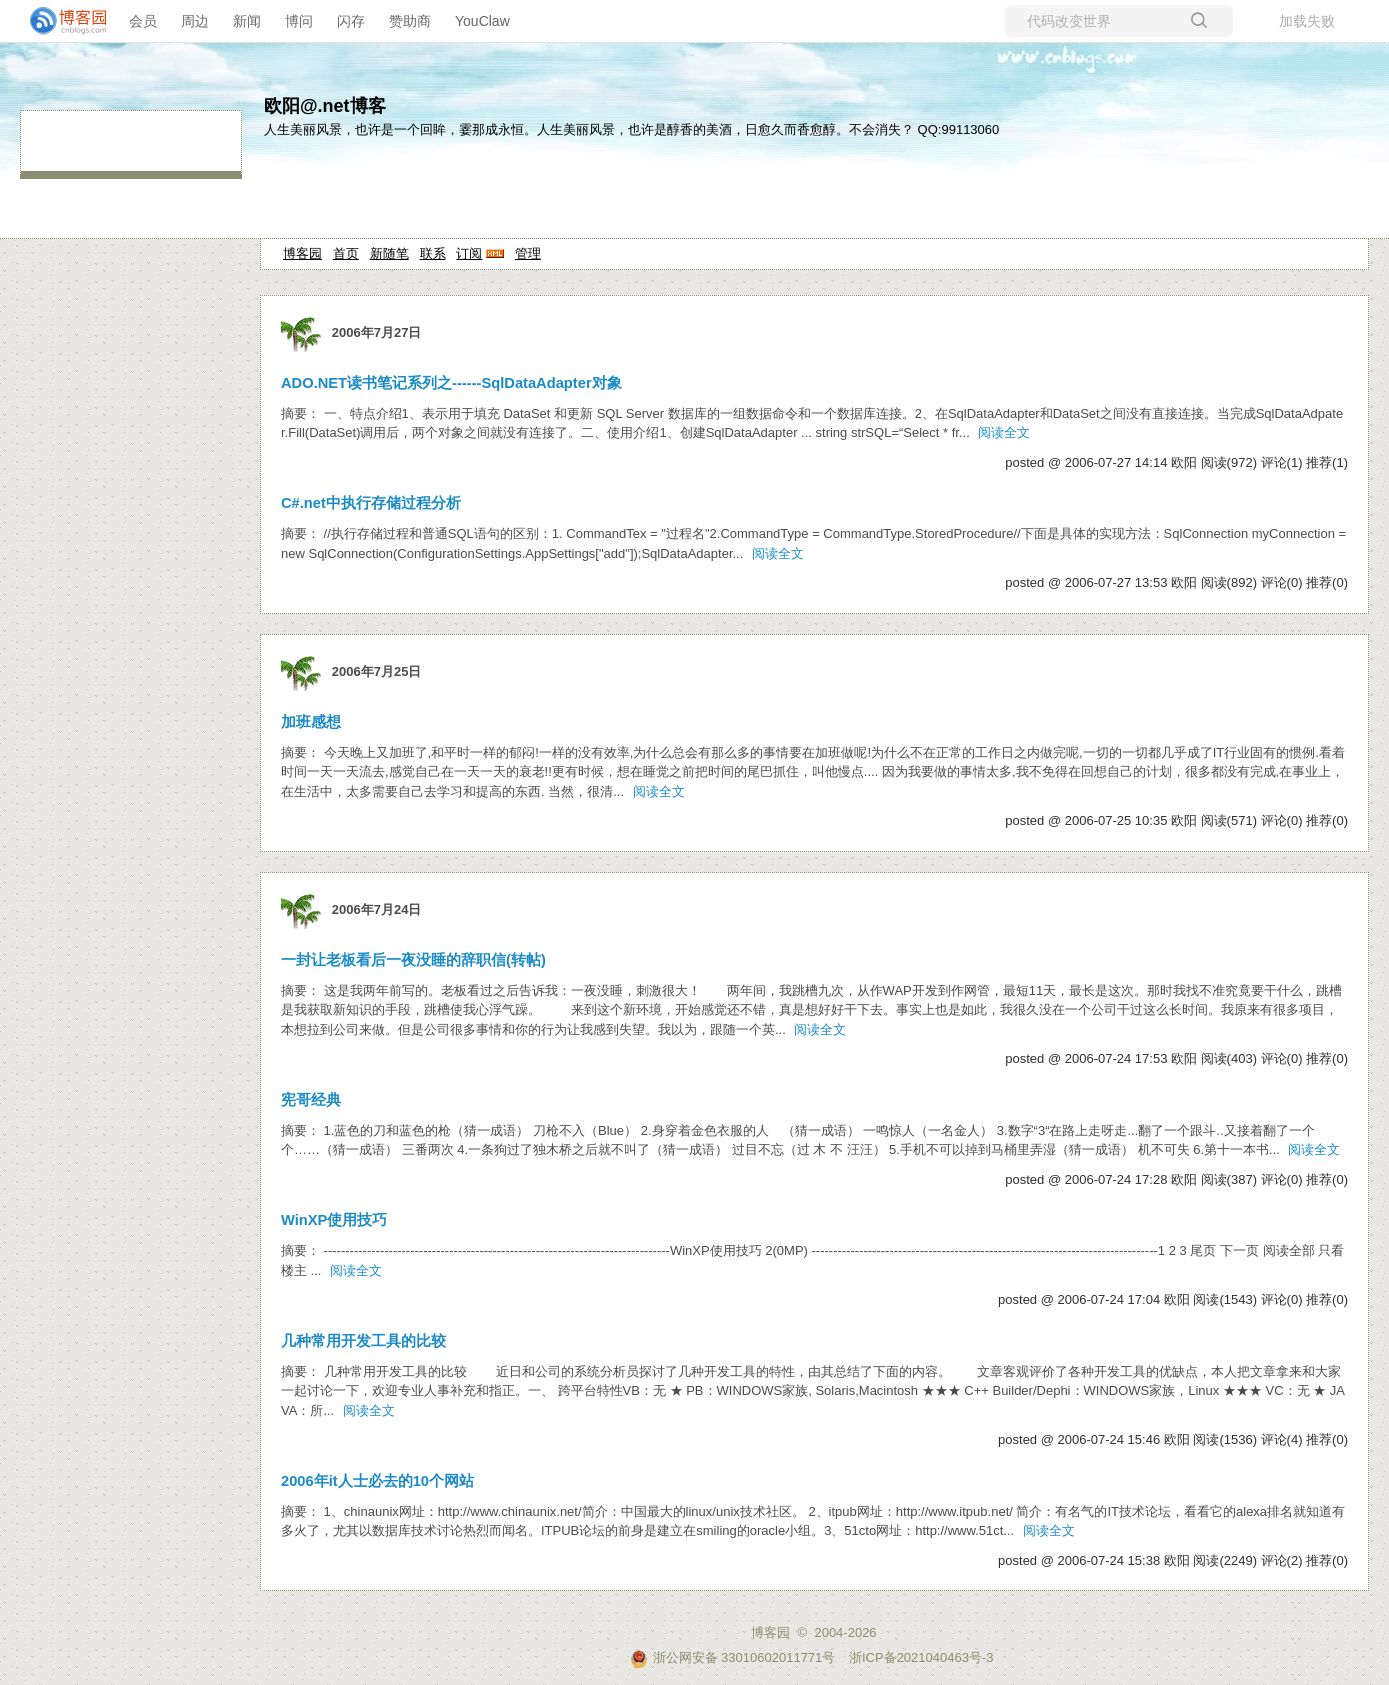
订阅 (469, 253)
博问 (299, 21)
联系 (433, 253)
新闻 (247, 21)
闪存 (351, 21)
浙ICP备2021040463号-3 (921, 1657)
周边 (195, 21)
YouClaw (482, 21)
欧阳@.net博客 (325, 106)
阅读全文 (1004, 432)
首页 (346, 253)
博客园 (302, 253)
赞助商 (410, 21)
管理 (528, 253)
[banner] (60, 21)
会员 (143, 21)
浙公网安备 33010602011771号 (733, 1657)
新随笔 (389, 253)
